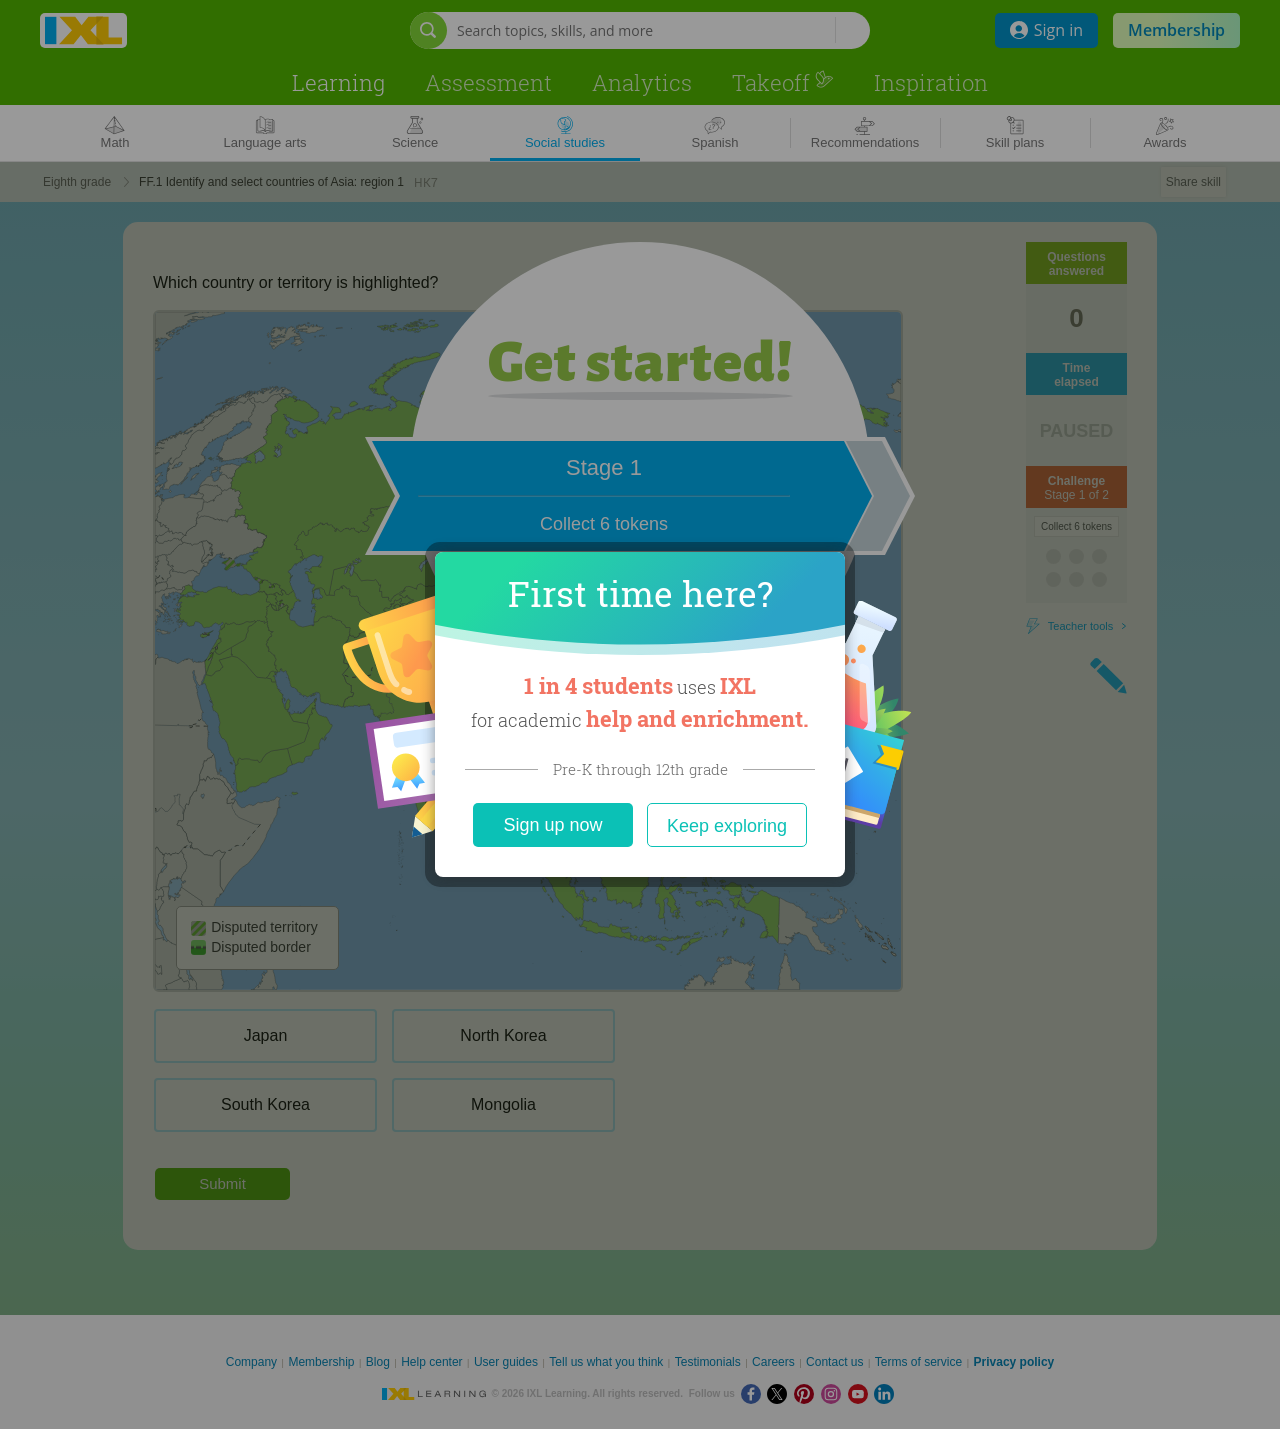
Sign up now (552, 825)
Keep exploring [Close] (727, 826)
